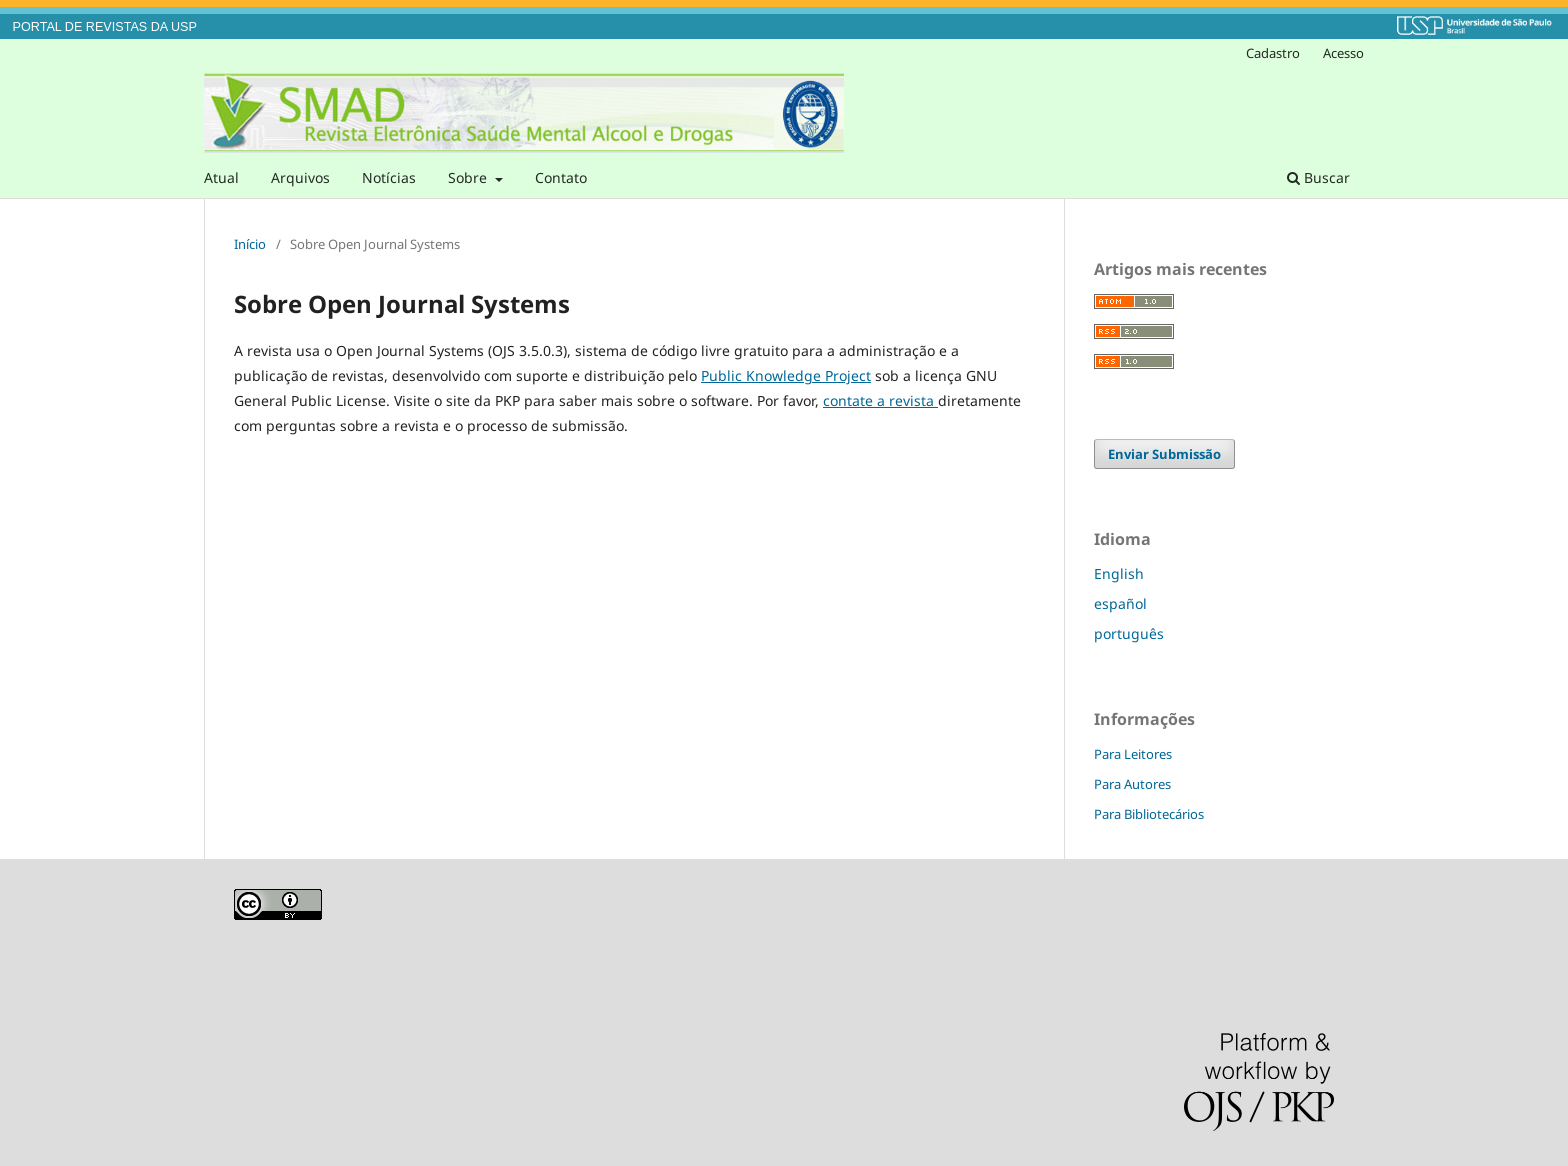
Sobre (469, 177)
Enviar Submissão (1164, 454)
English (1119, 573)
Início (250, 244)
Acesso (1343, 53)
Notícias (389, 177)
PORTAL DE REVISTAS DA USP (105, 27)
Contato (561, 177)
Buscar (1318, 177)
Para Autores (1132, 784)
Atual (221, 177)
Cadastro (1273, 53)
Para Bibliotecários (1149, 814)
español (1120, 603)
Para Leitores (1133, 754)
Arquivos (300, 177)
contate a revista (880, 400)
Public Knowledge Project (786, 375)
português (1129, 633)
